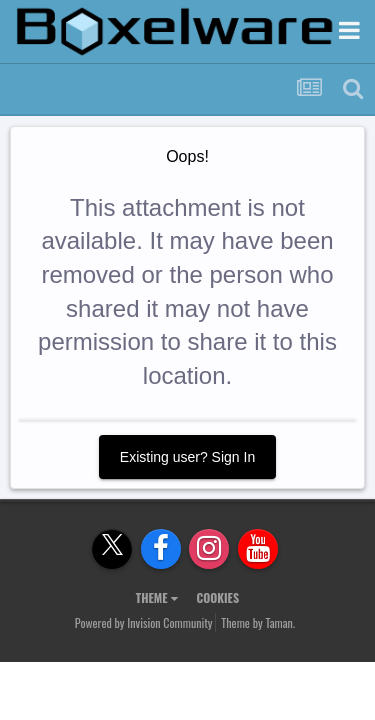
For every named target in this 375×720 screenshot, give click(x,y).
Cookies (217, 597)
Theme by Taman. (258, 622)
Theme (157, 597)
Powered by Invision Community (144, 622)
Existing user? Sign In (187, 457)
